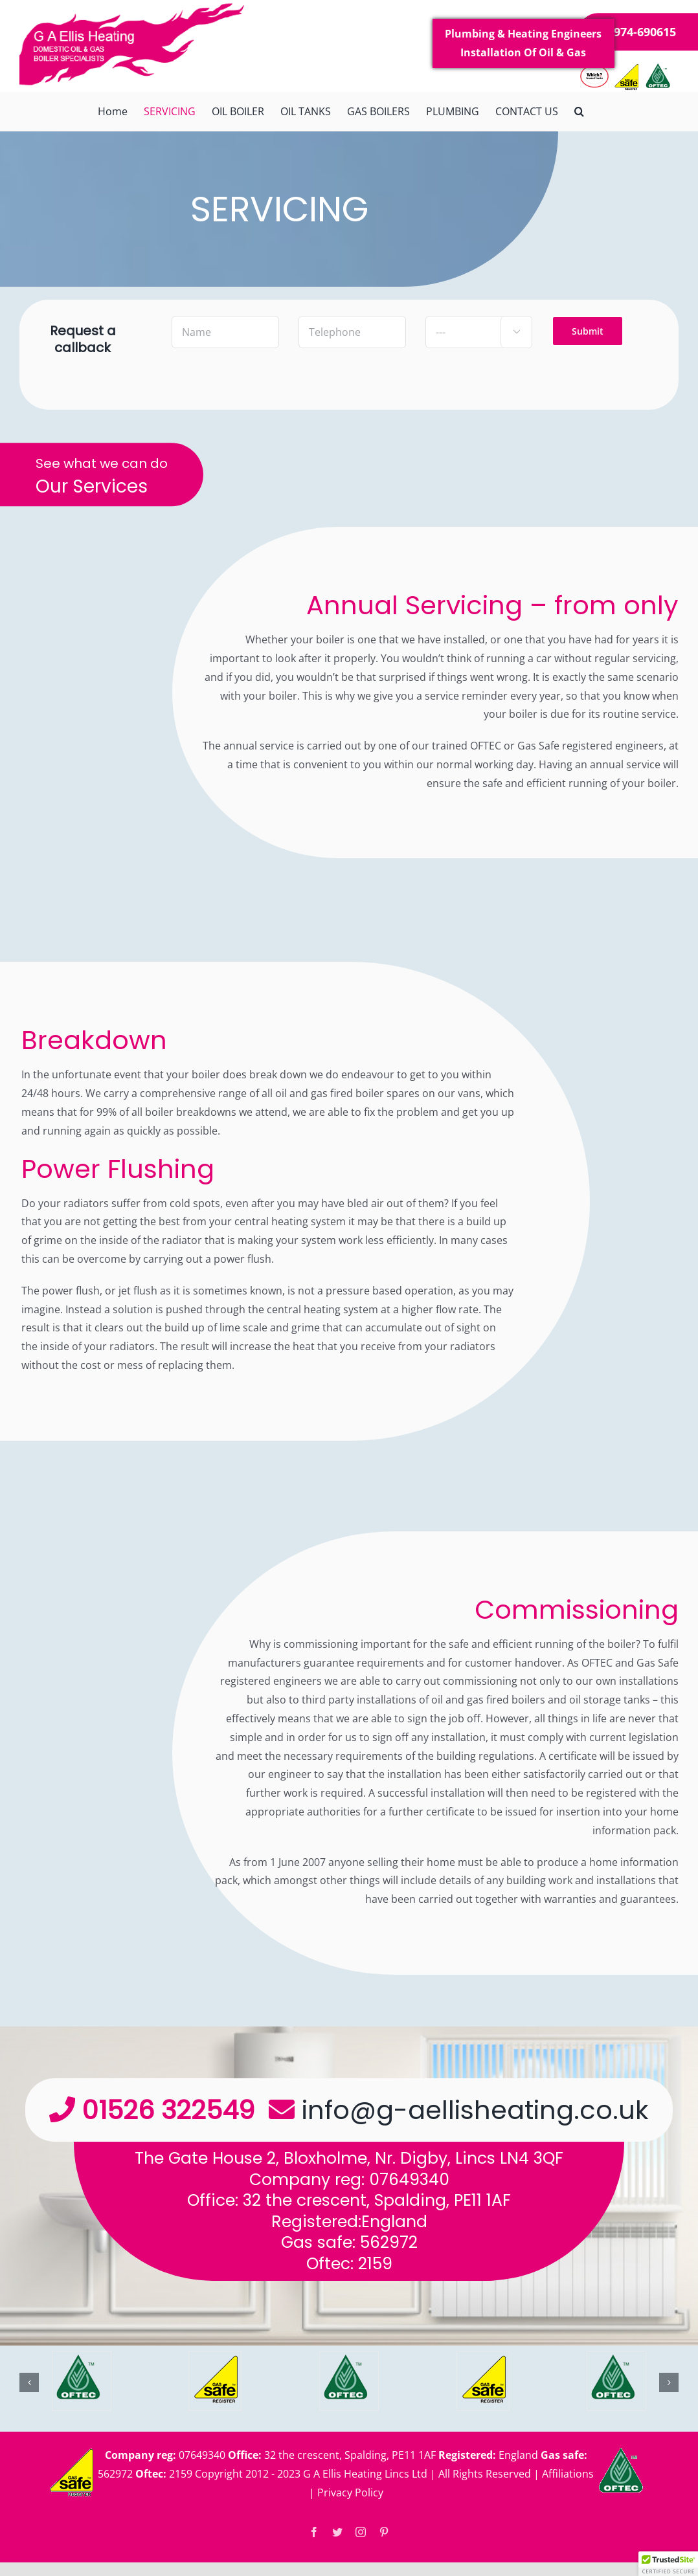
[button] (579, 111)
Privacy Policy (350, 2492)
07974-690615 (638, 31)
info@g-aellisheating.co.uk (475, 2110)
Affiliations (568, 2474)
